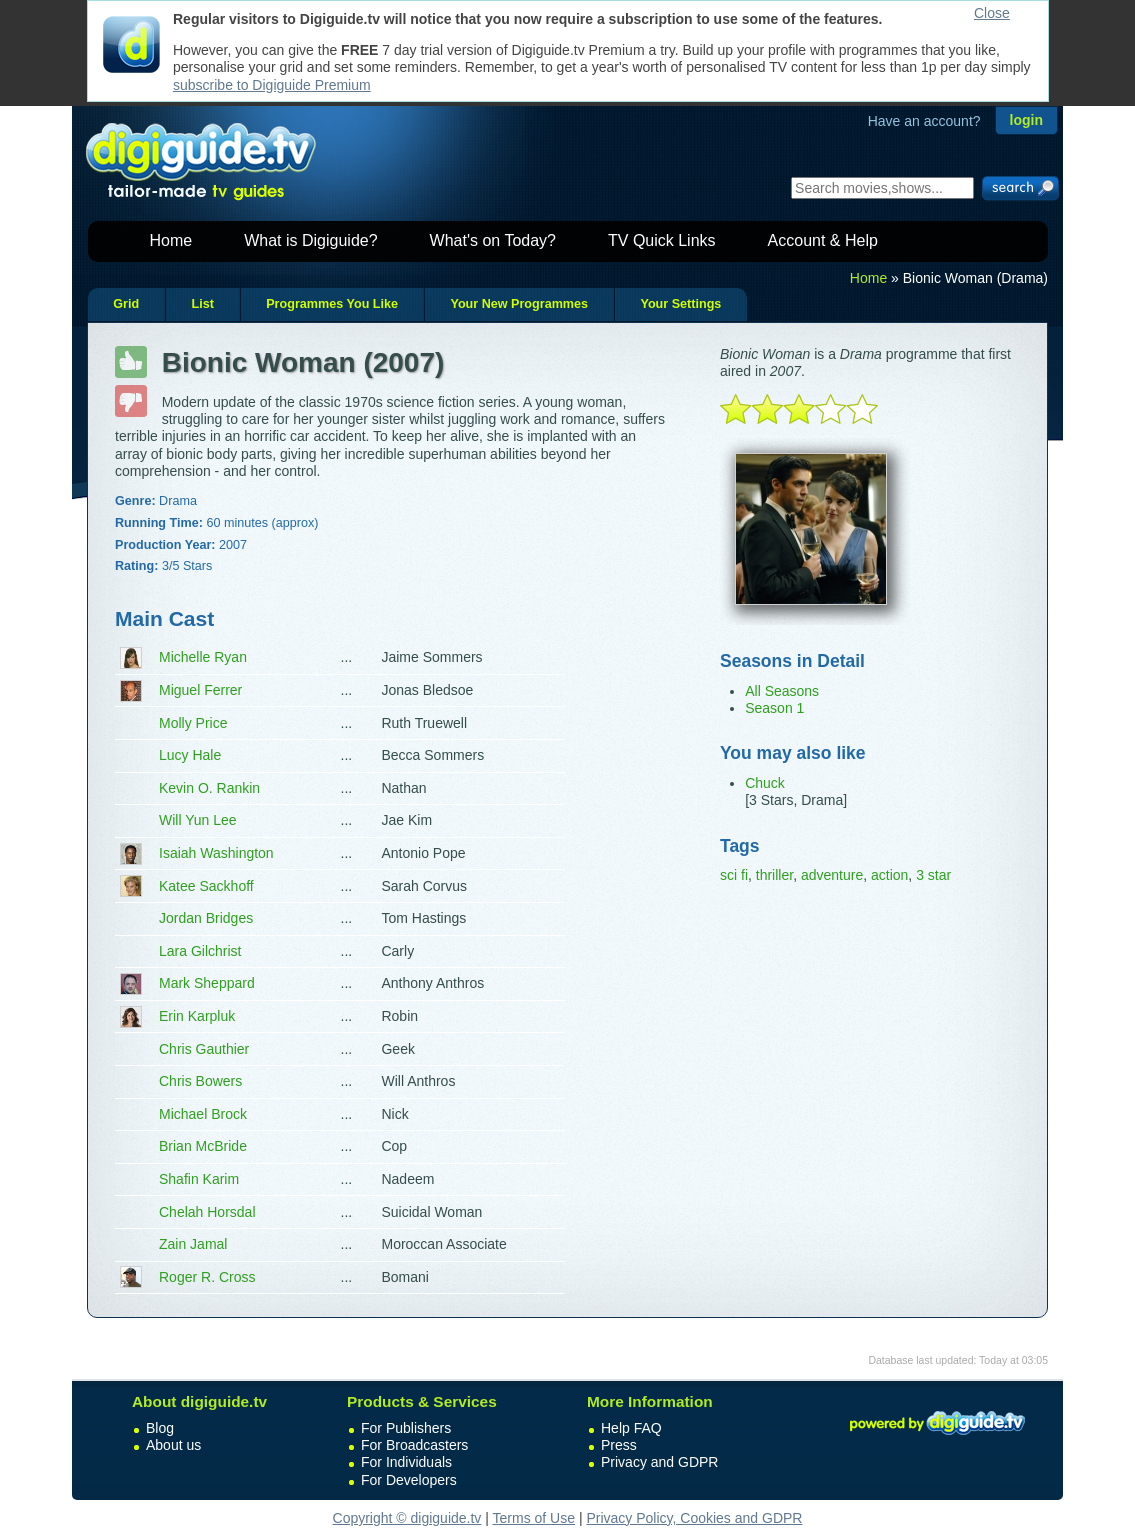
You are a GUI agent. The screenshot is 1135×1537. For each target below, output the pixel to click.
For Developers (409, 1480)
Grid (126, 304)
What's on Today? (493, 240)
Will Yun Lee (198, 820)
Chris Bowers (200, 1081)
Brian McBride (203, 1146)
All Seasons (782, 691)
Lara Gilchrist (200, 951)
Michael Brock (203, 1114)
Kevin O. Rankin (209, 788)
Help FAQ (631, 1428)
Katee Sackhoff (206, 886)
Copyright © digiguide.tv (407, 1518)
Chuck (765, 783)
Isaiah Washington (216, 853)
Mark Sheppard (207, 983)
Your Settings (680, 304)
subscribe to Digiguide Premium (272, 85)
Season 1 (774, 708)
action (889, 875)
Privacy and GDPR (659, 1462)
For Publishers (406, 1428)
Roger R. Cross (207, 1277)
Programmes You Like (332, 304)
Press (619, 1445)
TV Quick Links (662, 240)
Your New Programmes (519, 304)
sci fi (734, 875)
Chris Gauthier (204, 1049)
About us (173, 1445)
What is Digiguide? (310, 240)
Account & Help (823, 240)
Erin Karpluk (197, 1016)
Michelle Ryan (203, 657)
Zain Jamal (193, 1244)
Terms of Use (534, 1518)
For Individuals (406, 1462)
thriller (774, 875)
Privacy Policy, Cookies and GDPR (694, 1518)
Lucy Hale (190, 755)
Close (992, 13)
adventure (832, 875)
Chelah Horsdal (207, 1212)
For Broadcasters (414, 1445)
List (202, 304)
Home (171, 240)
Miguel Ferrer (200, 690)
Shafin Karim (199, 1179)
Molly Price (193, 723)
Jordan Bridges (206, 918)
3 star (933, 875)
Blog (160, 1428)
